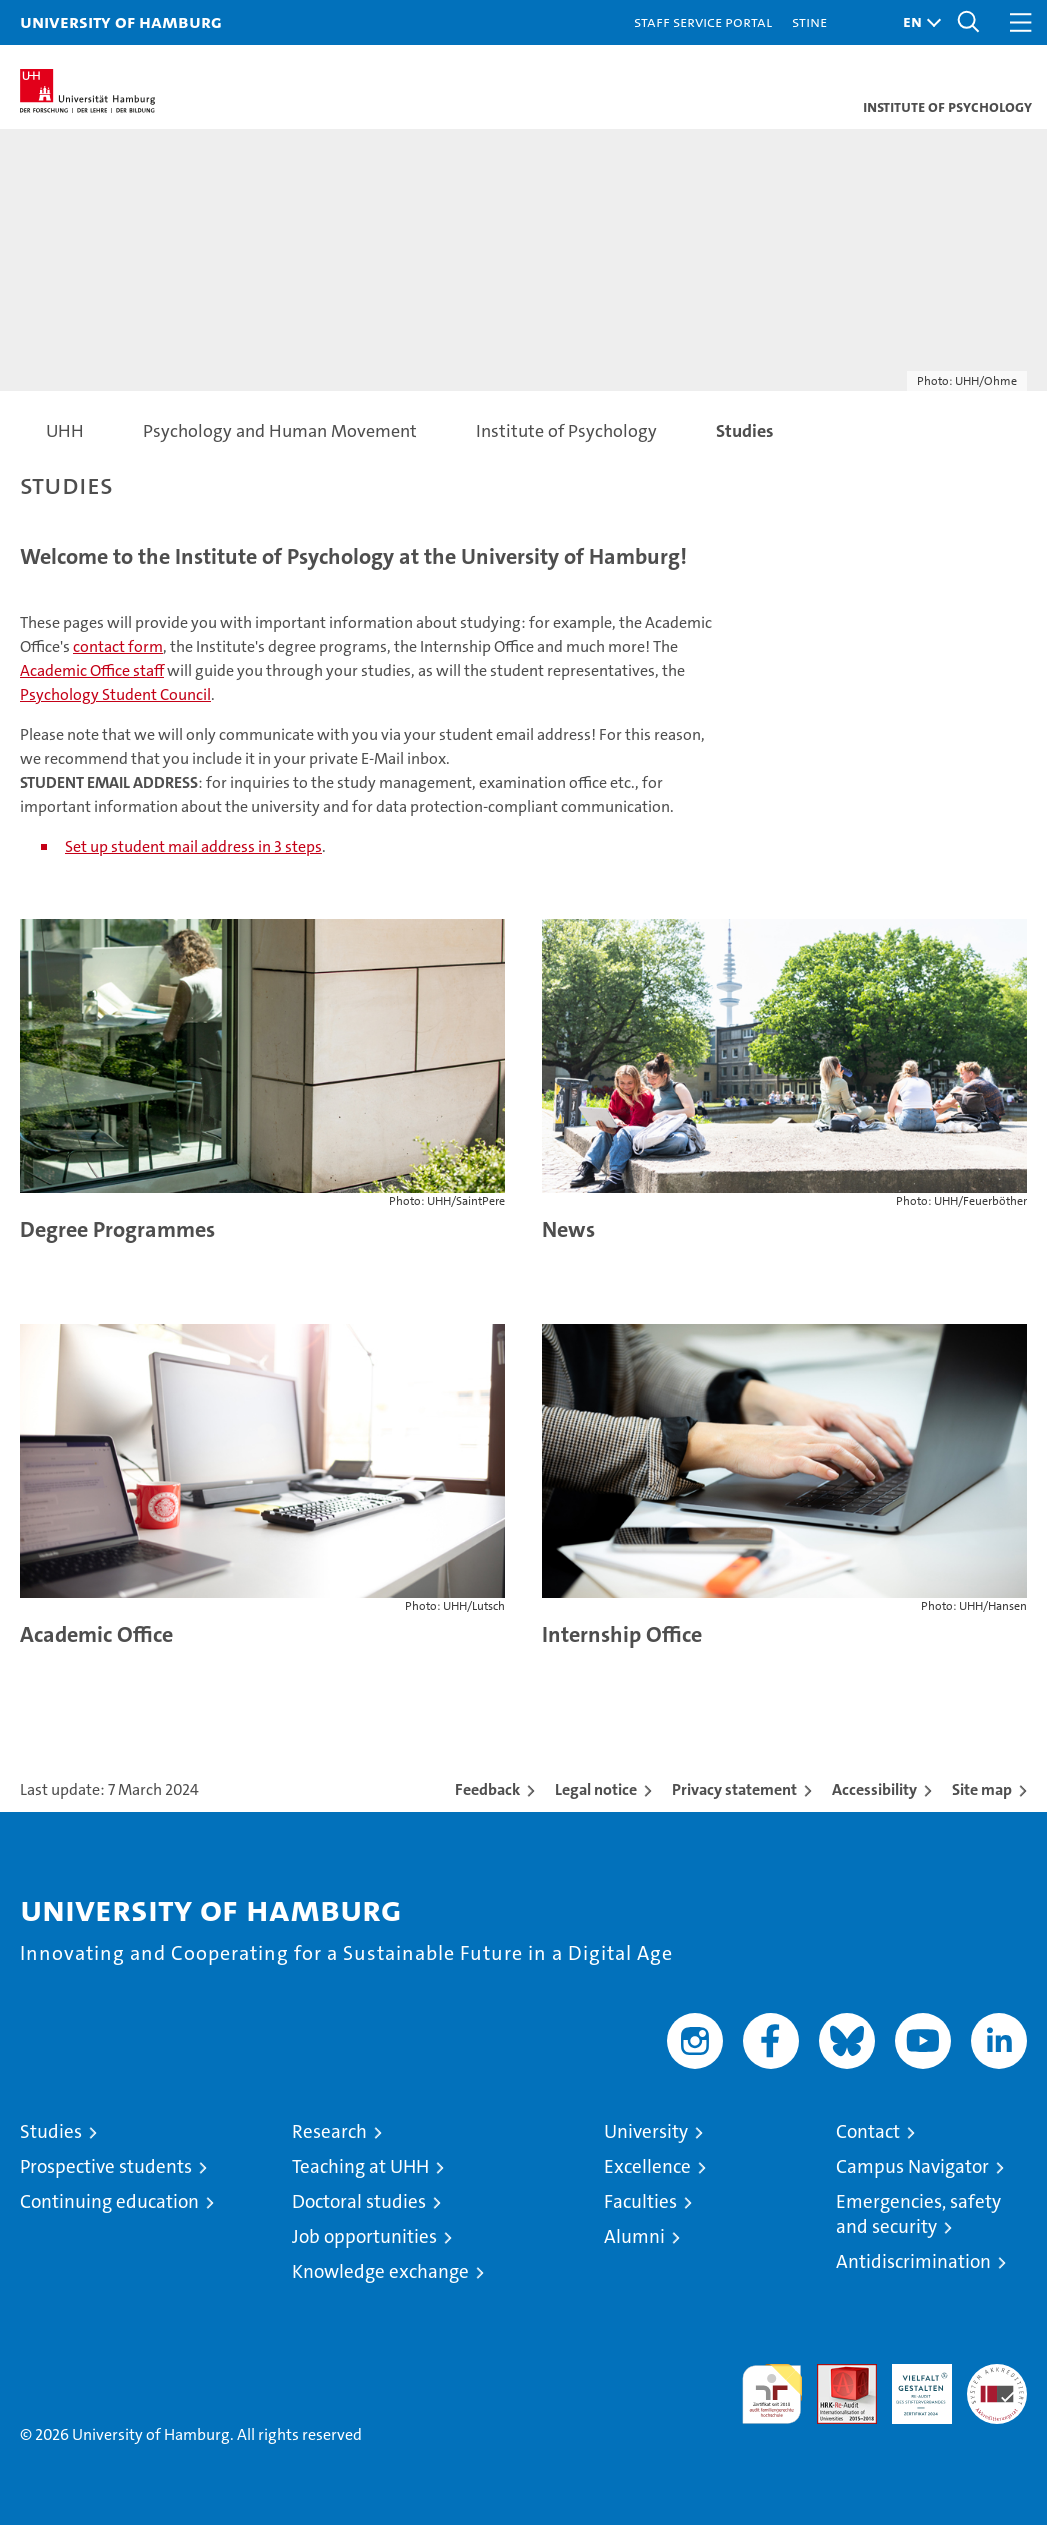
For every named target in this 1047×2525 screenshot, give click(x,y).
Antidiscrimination (913, 2261)
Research (329, 2131)
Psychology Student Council (115, 694)
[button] (917, 22)
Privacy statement (734, 1789)
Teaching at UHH (360, 2166)
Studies (51, 2131)
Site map (982, 1789)
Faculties (640, 2201)
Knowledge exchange (380, 2271)
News (568, 1229)
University (646, 2131)
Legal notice (596, 1789)
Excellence (647, 2166)
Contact (868, 2131)
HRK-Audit (911, 2385)
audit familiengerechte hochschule (772, 2394)
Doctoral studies (359, 2201)
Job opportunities (364, 2236)
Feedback (487, 1789)
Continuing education (109, 2201)
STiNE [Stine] (809, 21)
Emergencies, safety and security (918, 2214)
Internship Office (622, 1634)
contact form (118, 646)
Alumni (634, 2236)
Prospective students (106, 2166)
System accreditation (997, 2385)
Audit (836, 2374)
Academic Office (96, 1634)
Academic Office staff (92, 670)
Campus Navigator (912, 2166)
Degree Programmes (117, 1229)
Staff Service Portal (703, 21)
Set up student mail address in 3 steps (193, 846)
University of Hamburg (121, 21)
